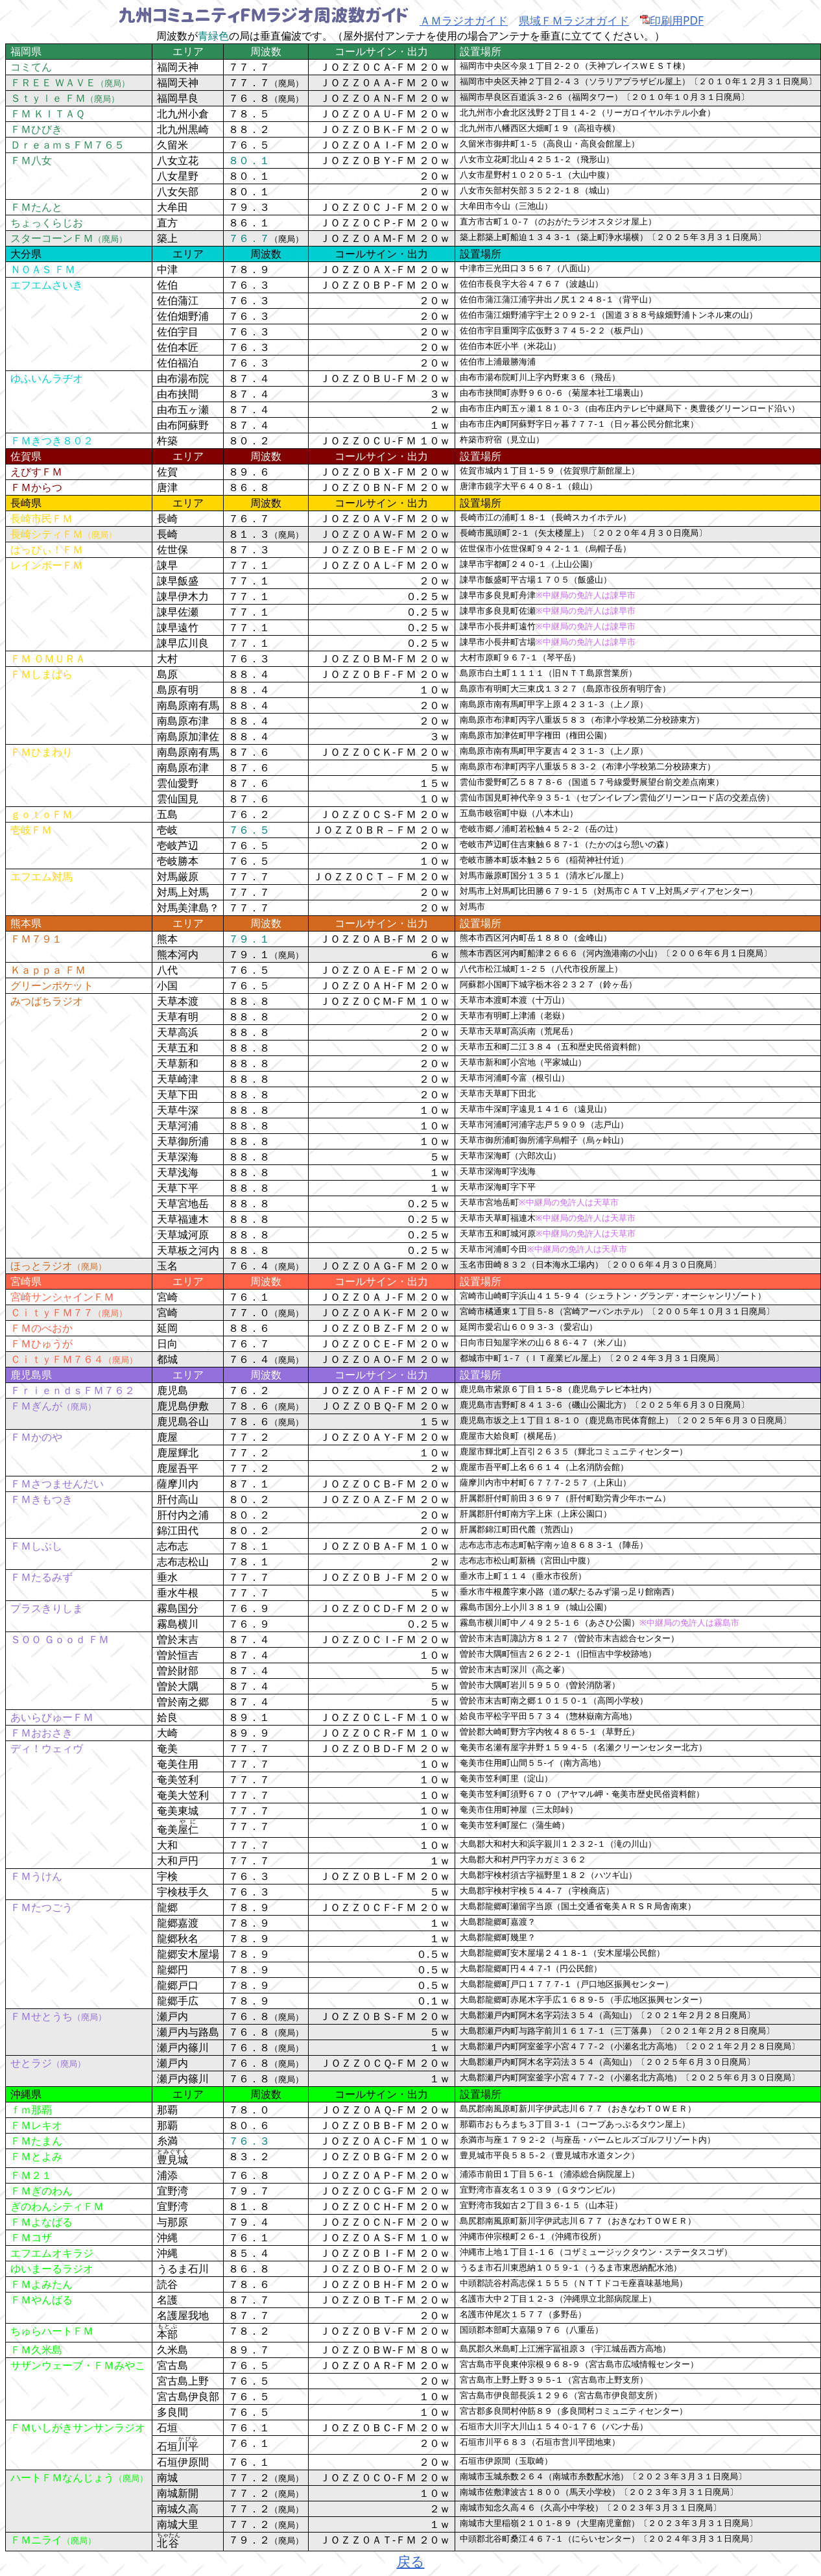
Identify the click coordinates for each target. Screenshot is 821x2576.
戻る (411, 2560)
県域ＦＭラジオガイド (574, 20)
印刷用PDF (672, 20)
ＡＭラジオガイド (464, 20)
